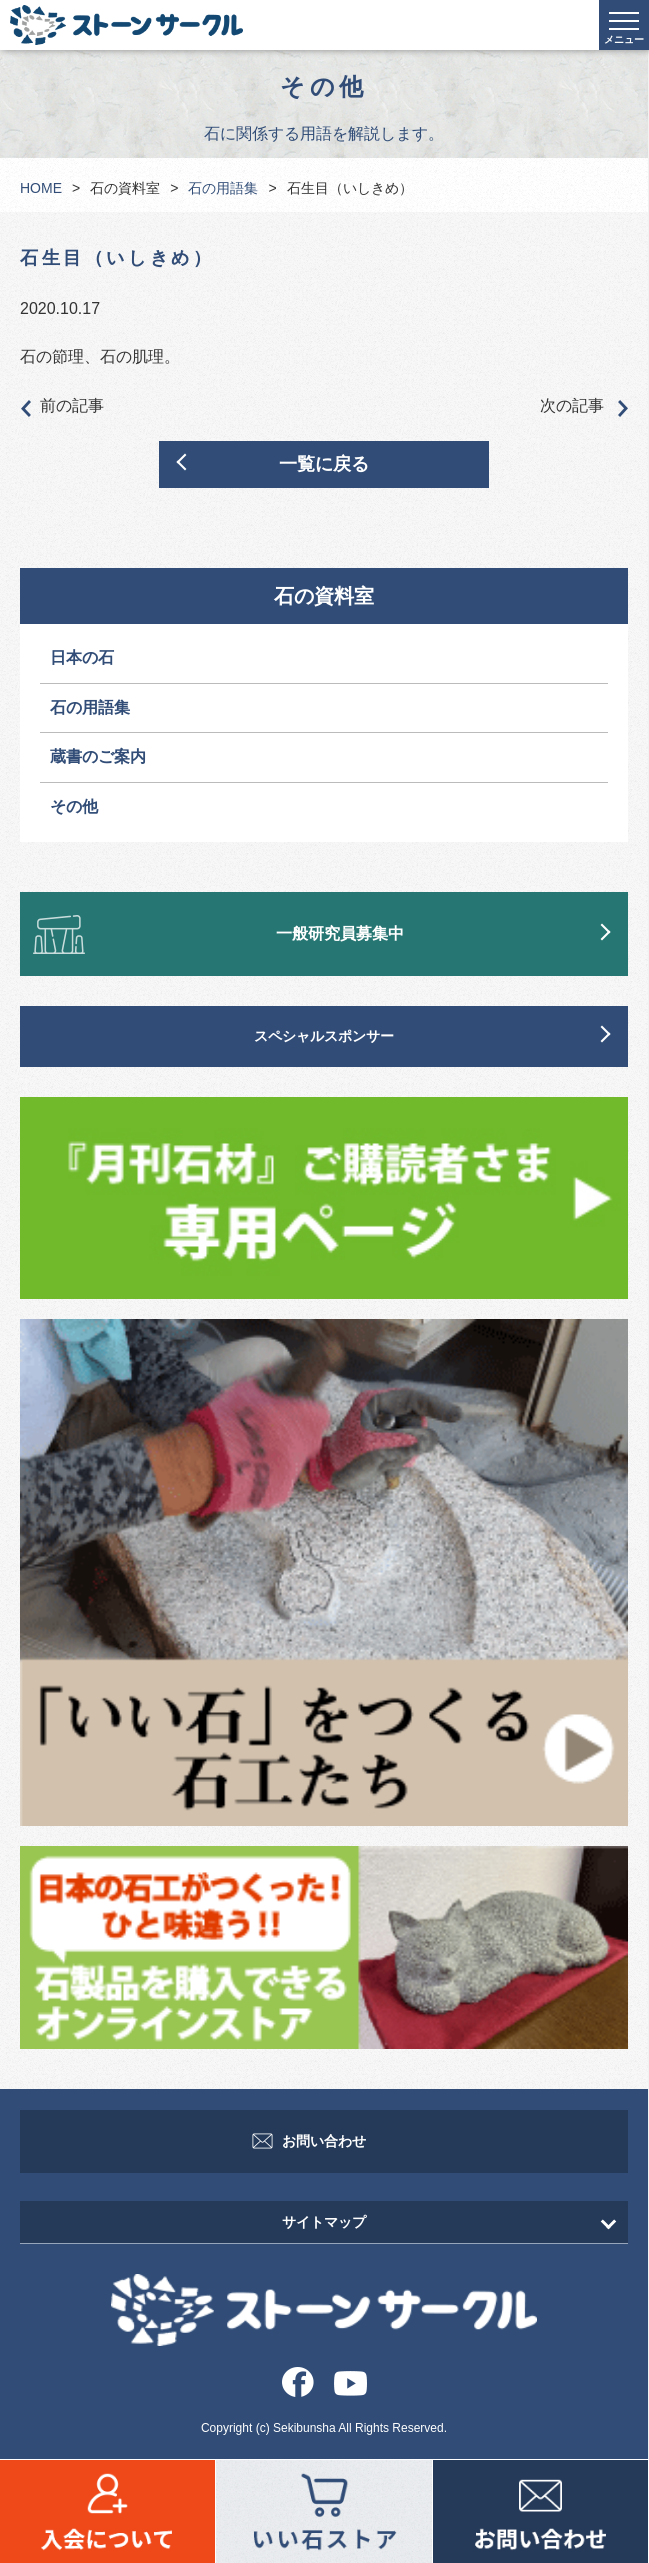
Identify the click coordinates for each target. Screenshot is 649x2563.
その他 (74, 806)
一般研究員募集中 (340, 933)
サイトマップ (324, 2222)
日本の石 (82, 657)
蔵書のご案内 (98, 756)
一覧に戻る (324, 464)
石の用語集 (223, 188)
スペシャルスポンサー (324, 1036)
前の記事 (62, 407)
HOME (41, 188)
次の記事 (584, 407)
